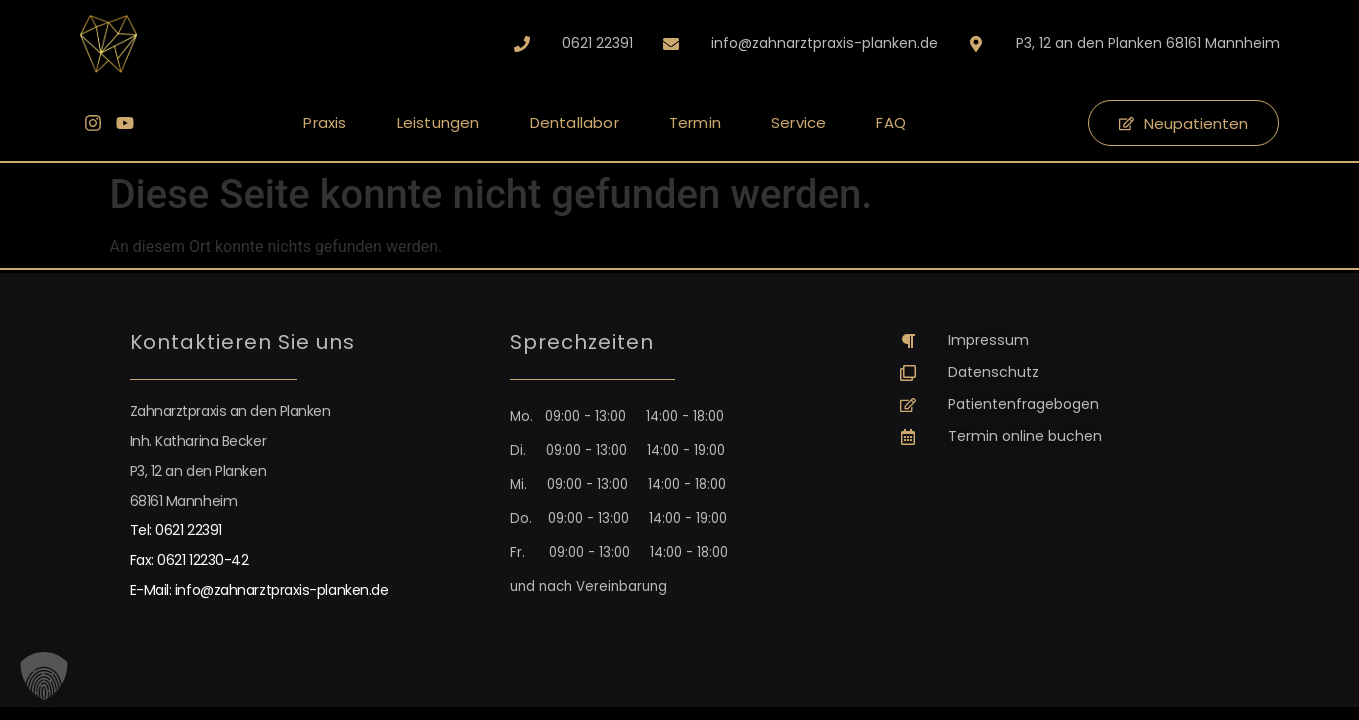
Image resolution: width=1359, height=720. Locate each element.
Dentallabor (574, 122)
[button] (44, 676)
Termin (695, 122)
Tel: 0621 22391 (176, 530)
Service (798, 122)
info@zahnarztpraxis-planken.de (282, 590)
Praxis (324, 122)
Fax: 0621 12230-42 (189, 560)
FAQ (891, 122)
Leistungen (438, 122)
